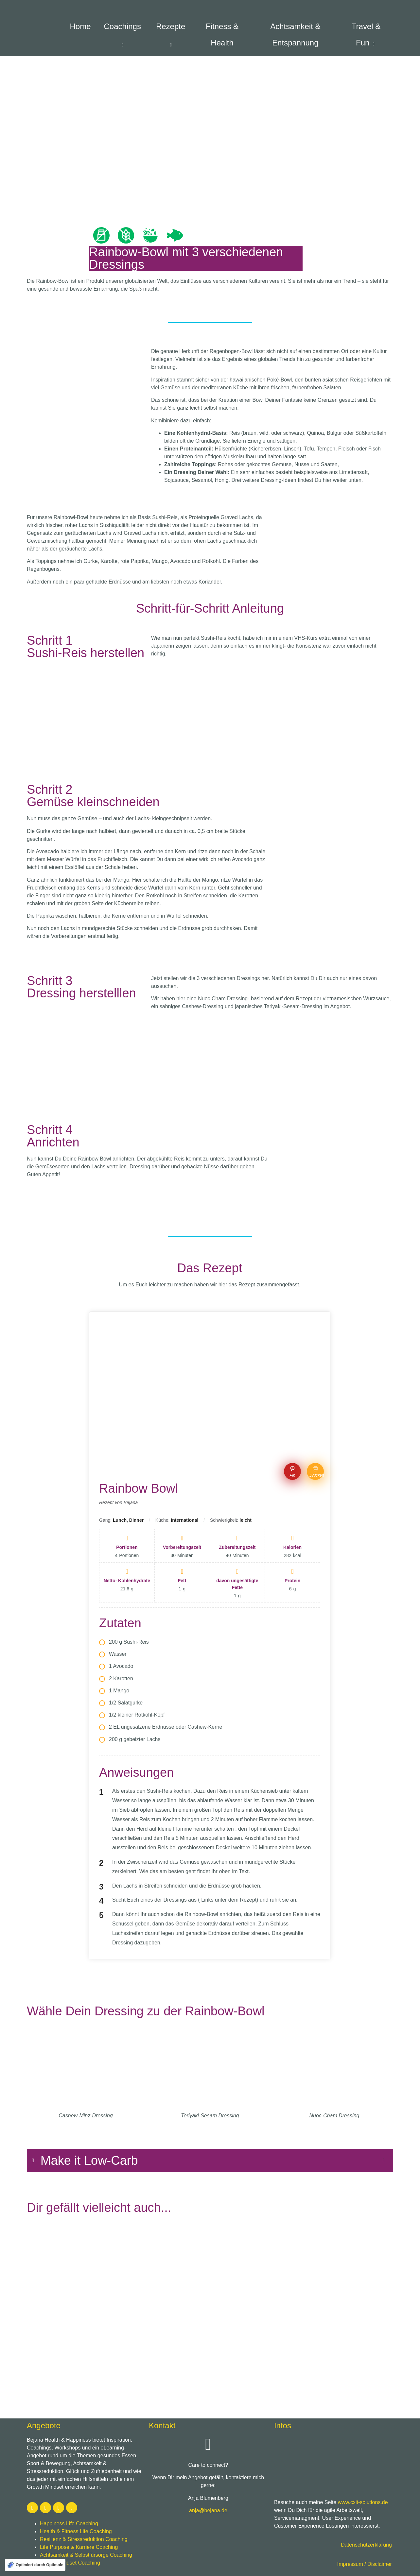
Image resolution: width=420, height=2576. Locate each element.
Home (80, 26)
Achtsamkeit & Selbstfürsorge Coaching (86, 2555)
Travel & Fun (366, 34)
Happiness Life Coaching (69, 2523)
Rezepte (171, 35)
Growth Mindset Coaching (70, 2563)
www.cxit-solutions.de (363, 2502)
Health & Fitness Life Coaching (76, 2531)
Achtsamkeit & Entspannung (295, 34)
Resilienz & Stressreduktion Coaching (84, 2539)
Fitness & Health (222, 34)
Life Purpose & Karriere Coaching (79, 2547)
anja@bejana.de (208, 2510)
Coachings (123, 35)
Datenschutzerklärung (366, 2545)
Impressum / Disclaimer (364, 2564)
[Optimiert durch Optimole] (35, 2565)
